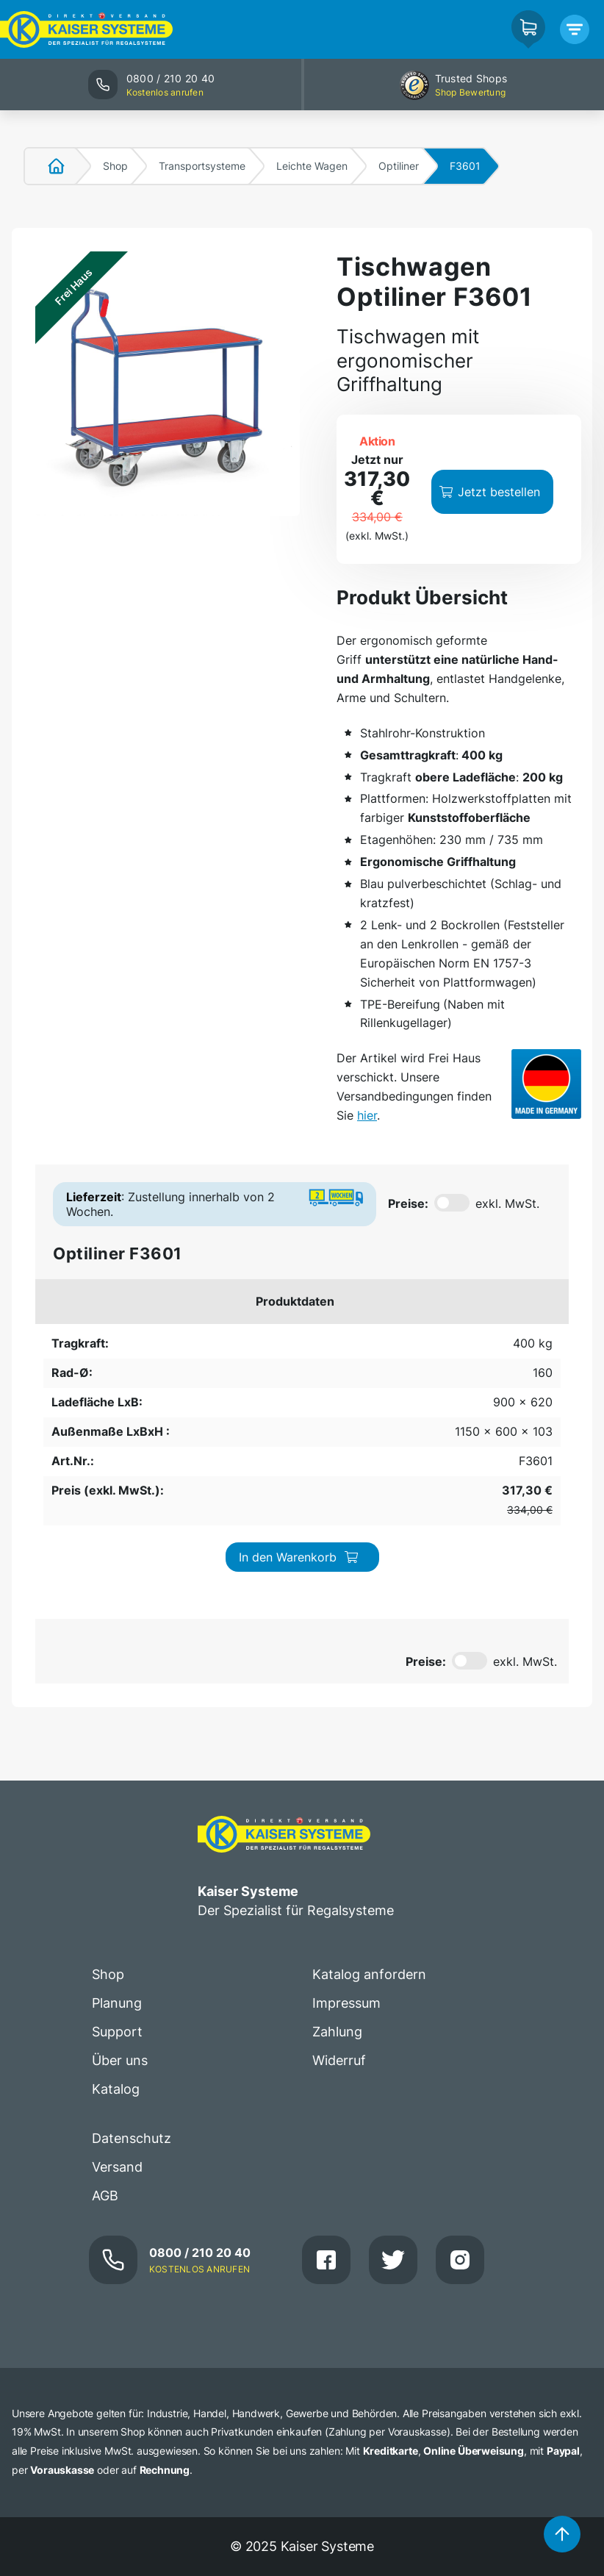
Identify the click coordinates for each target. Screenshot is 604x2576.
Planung (117, 1797)
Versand (117, 1960)
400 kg (68, 1347)
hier (367, 1115)
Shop (115, 166)
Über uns (120, 1854)
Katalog (116, 1883)
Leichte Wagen (312, 166)
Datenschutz (131, 1932)
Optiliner (398, 166)
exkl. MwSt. (507, 1203)
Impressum (346, 1797)
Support (117, 1825)
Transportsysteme (202, 166)
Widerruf (339, 1854)
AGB (105, 1989)
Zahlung (337, 1825)
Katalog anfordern (369, 1768)
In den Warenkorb (481, 1355)
